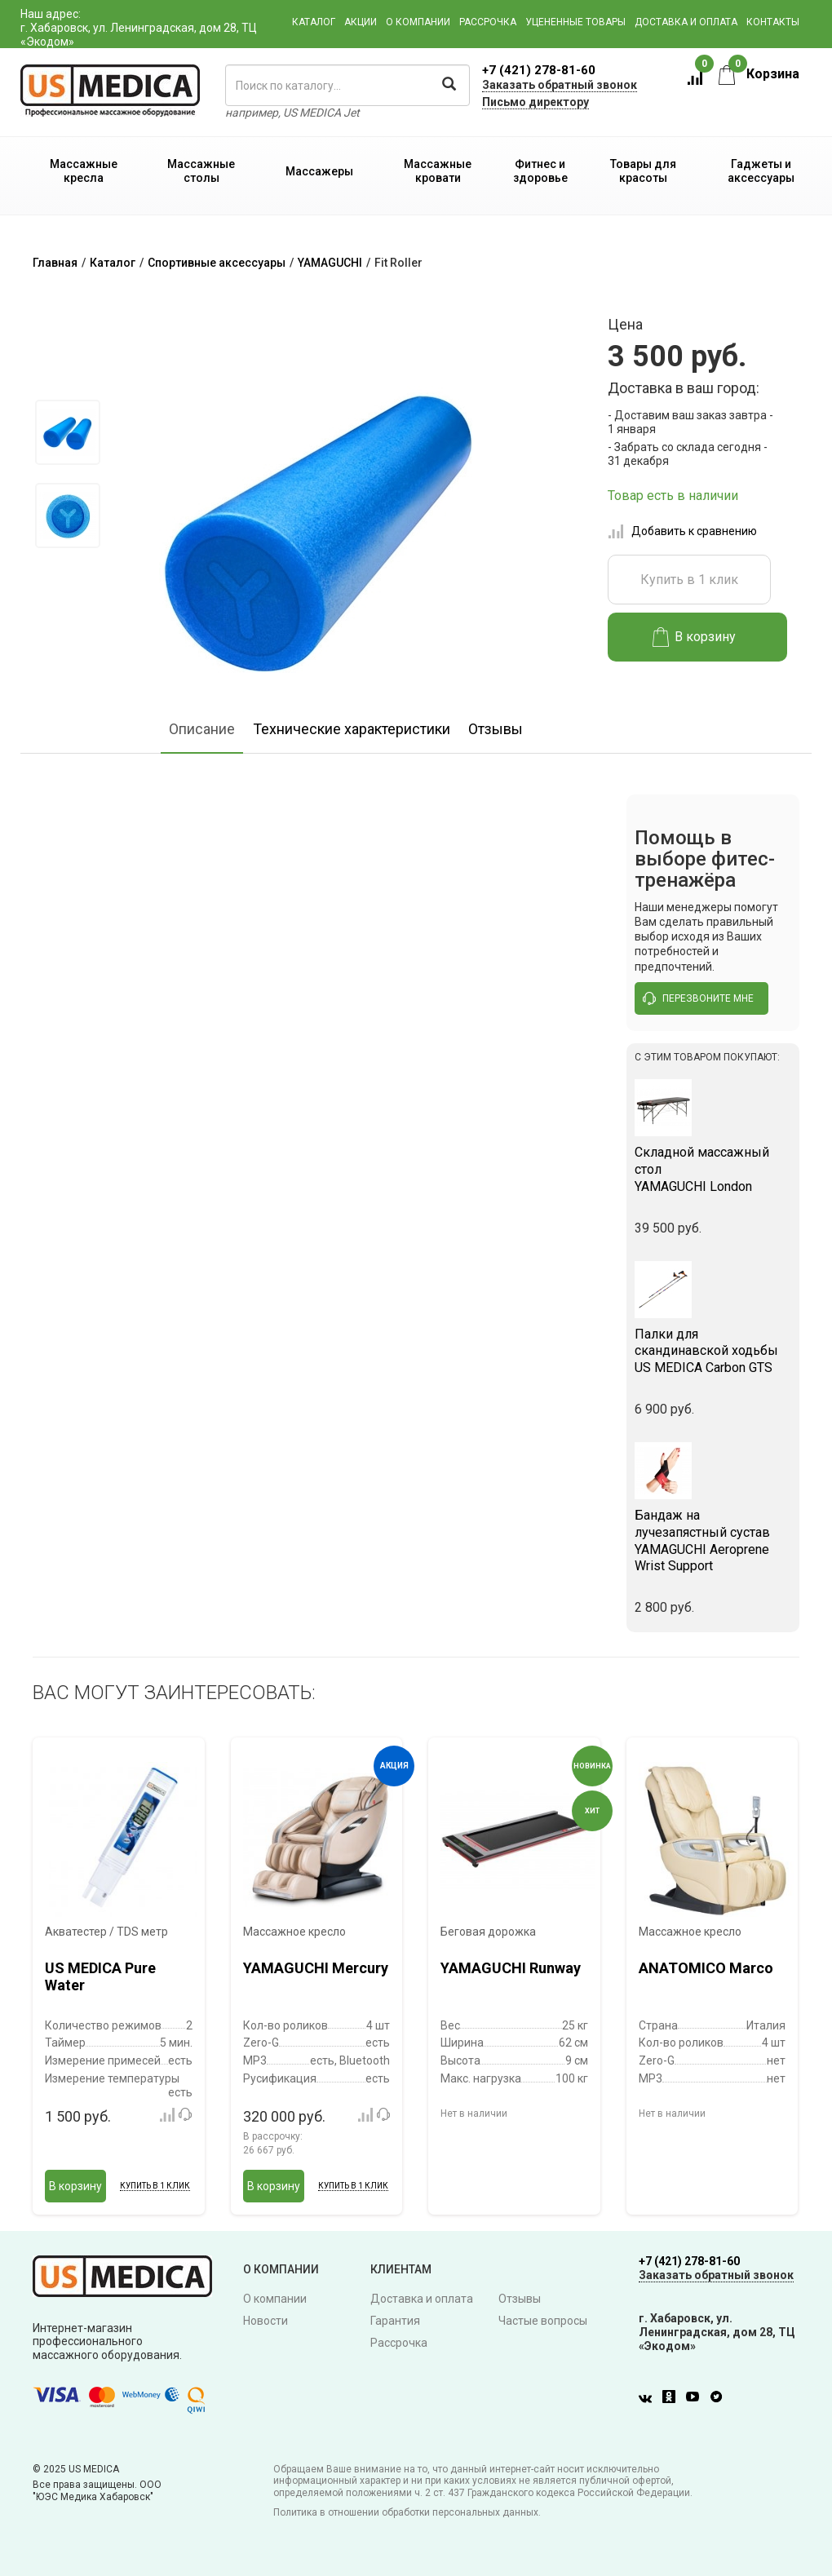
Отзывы (495, 728)
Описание (202, 728)
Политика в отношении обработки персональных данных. (407, 2512)
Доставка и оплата (686, 22)
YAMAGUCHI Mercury (315, 1967)
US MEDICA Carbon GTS (713, 1351)
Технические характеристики (351, 728)
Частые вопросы (542, 2320)
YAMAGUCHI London (713, 1169)
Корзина (759, 74)
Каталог (313, 22)
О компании (418, 22)
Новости (265, 2320)
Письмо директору (535, 101)
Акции (360, 22)
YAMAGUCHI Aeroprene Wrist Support (713, 1540)
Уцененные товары (575, 22)
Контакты (772, 22)
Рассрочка (487, 22)
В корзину (695, 637)
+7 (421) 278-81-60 (538, 70)
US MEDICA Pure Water (100, 1976)
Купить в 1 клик (689, 579)
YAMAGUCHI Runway (510, 1967)
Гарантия (395, 2320)
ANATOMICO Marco (706, 1967)
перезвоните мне (698, 998)
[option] (67, 432)
